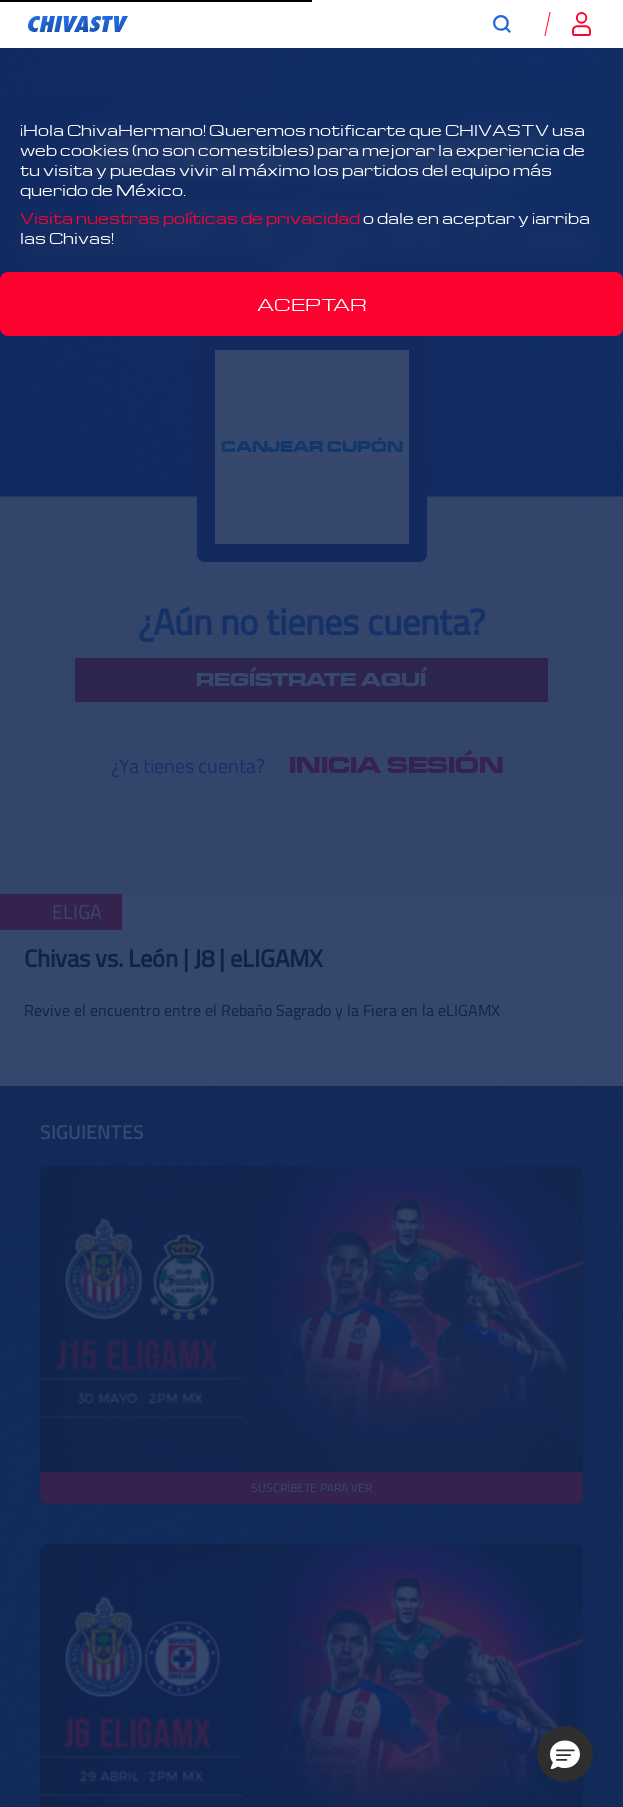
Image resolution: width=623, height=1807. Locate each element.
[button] (565, 1754)
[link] (78, 24)
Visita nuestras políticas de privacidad (190, 218)
